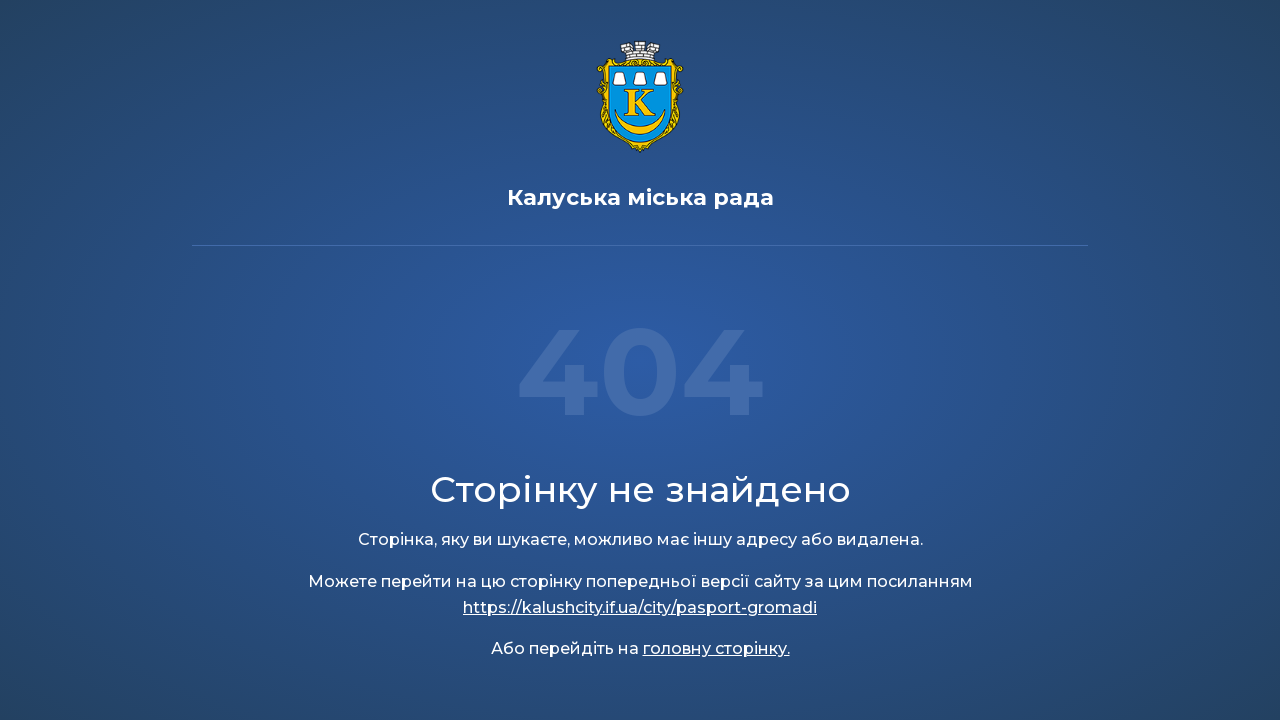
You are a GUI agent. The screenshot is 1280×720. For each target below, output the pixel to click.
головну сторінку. (716, 648)
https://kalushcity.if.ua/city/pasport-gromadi (640, 607)
